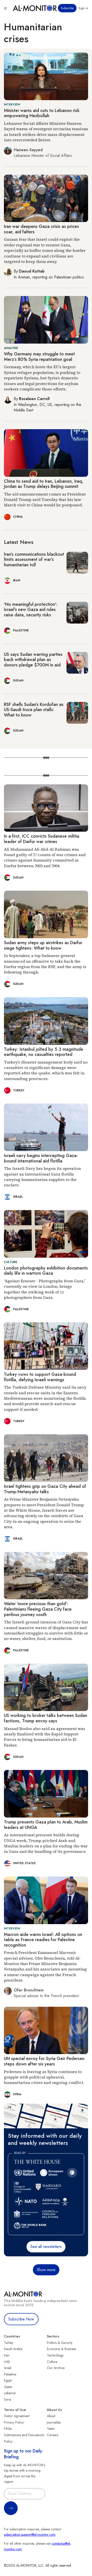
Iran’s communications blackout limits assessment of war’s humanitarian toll (34, 559)
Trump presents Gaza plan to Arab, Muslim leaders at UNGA (46, 1825)
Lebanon (10, 2393)
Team (51, 2428)
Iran (6, 2355)
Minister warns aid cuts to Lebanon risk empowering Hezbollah (41, 113)
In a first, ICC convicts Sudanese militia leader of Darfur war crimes (41, 839)
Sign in (83, 8)
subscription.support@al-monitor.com (29, 2534)
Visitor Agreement (16, 2415)
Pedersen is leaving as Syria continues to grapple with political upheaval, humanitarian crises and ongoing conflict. (44, 2077)
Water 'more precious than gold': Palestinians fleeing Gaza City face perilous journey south (38, 1609)
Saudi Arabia (13, 2348)
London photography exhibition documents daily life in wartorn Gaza (46, 1271)
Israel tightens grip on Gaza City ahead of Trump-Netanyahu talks (45, 1489)
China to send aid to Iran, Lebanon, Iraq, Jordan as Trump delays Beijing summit (43, 484)
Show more (46, 2270)
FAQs (8, 2428)
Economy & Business (61, 2348)
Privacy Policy (14, 2422)
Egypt (8, 2380)
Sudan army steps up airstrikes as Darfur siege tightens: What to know (43, 945)
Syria (7, 2399)
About (51, 2415)
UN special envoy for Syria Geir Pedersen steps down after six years (44, 2061)
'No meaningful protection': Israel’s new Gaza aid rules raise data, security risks (30, 609)
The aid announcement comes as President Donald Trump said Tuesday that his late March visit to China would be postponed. (45, 499)
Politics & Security (59, 2342)
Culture (52, 2361)
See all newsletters (46, 2246)
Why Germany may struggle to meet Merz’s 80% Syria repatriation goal (39, 357)
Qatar (8, 2386)
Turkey (8, 2342)
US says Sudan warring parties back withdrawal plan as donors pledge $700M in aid (33, 659)
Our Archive (56, 2367)
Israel (7, 2367)
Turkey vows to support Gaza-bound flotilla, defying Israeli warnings (40, 1377)
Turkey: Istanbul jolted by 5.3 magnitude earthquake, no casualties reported (43, 1052)
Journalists (54, 2422)
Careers (52, 2434)
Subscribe (67, 8)
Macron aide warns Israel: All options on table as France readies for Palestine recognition (43, 1939)
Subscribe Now (21, 2319)
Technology (55, 2355)
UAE (7, 2361)
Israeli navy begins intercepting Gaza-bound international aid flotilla (41, 1158)
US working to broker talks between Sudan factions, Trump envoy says (45, 1718)
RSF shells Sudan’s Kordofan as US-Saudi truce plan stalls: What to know (34, 709)
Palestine (10, 2374)
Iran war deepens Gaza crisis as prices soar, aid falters (41, 229)
